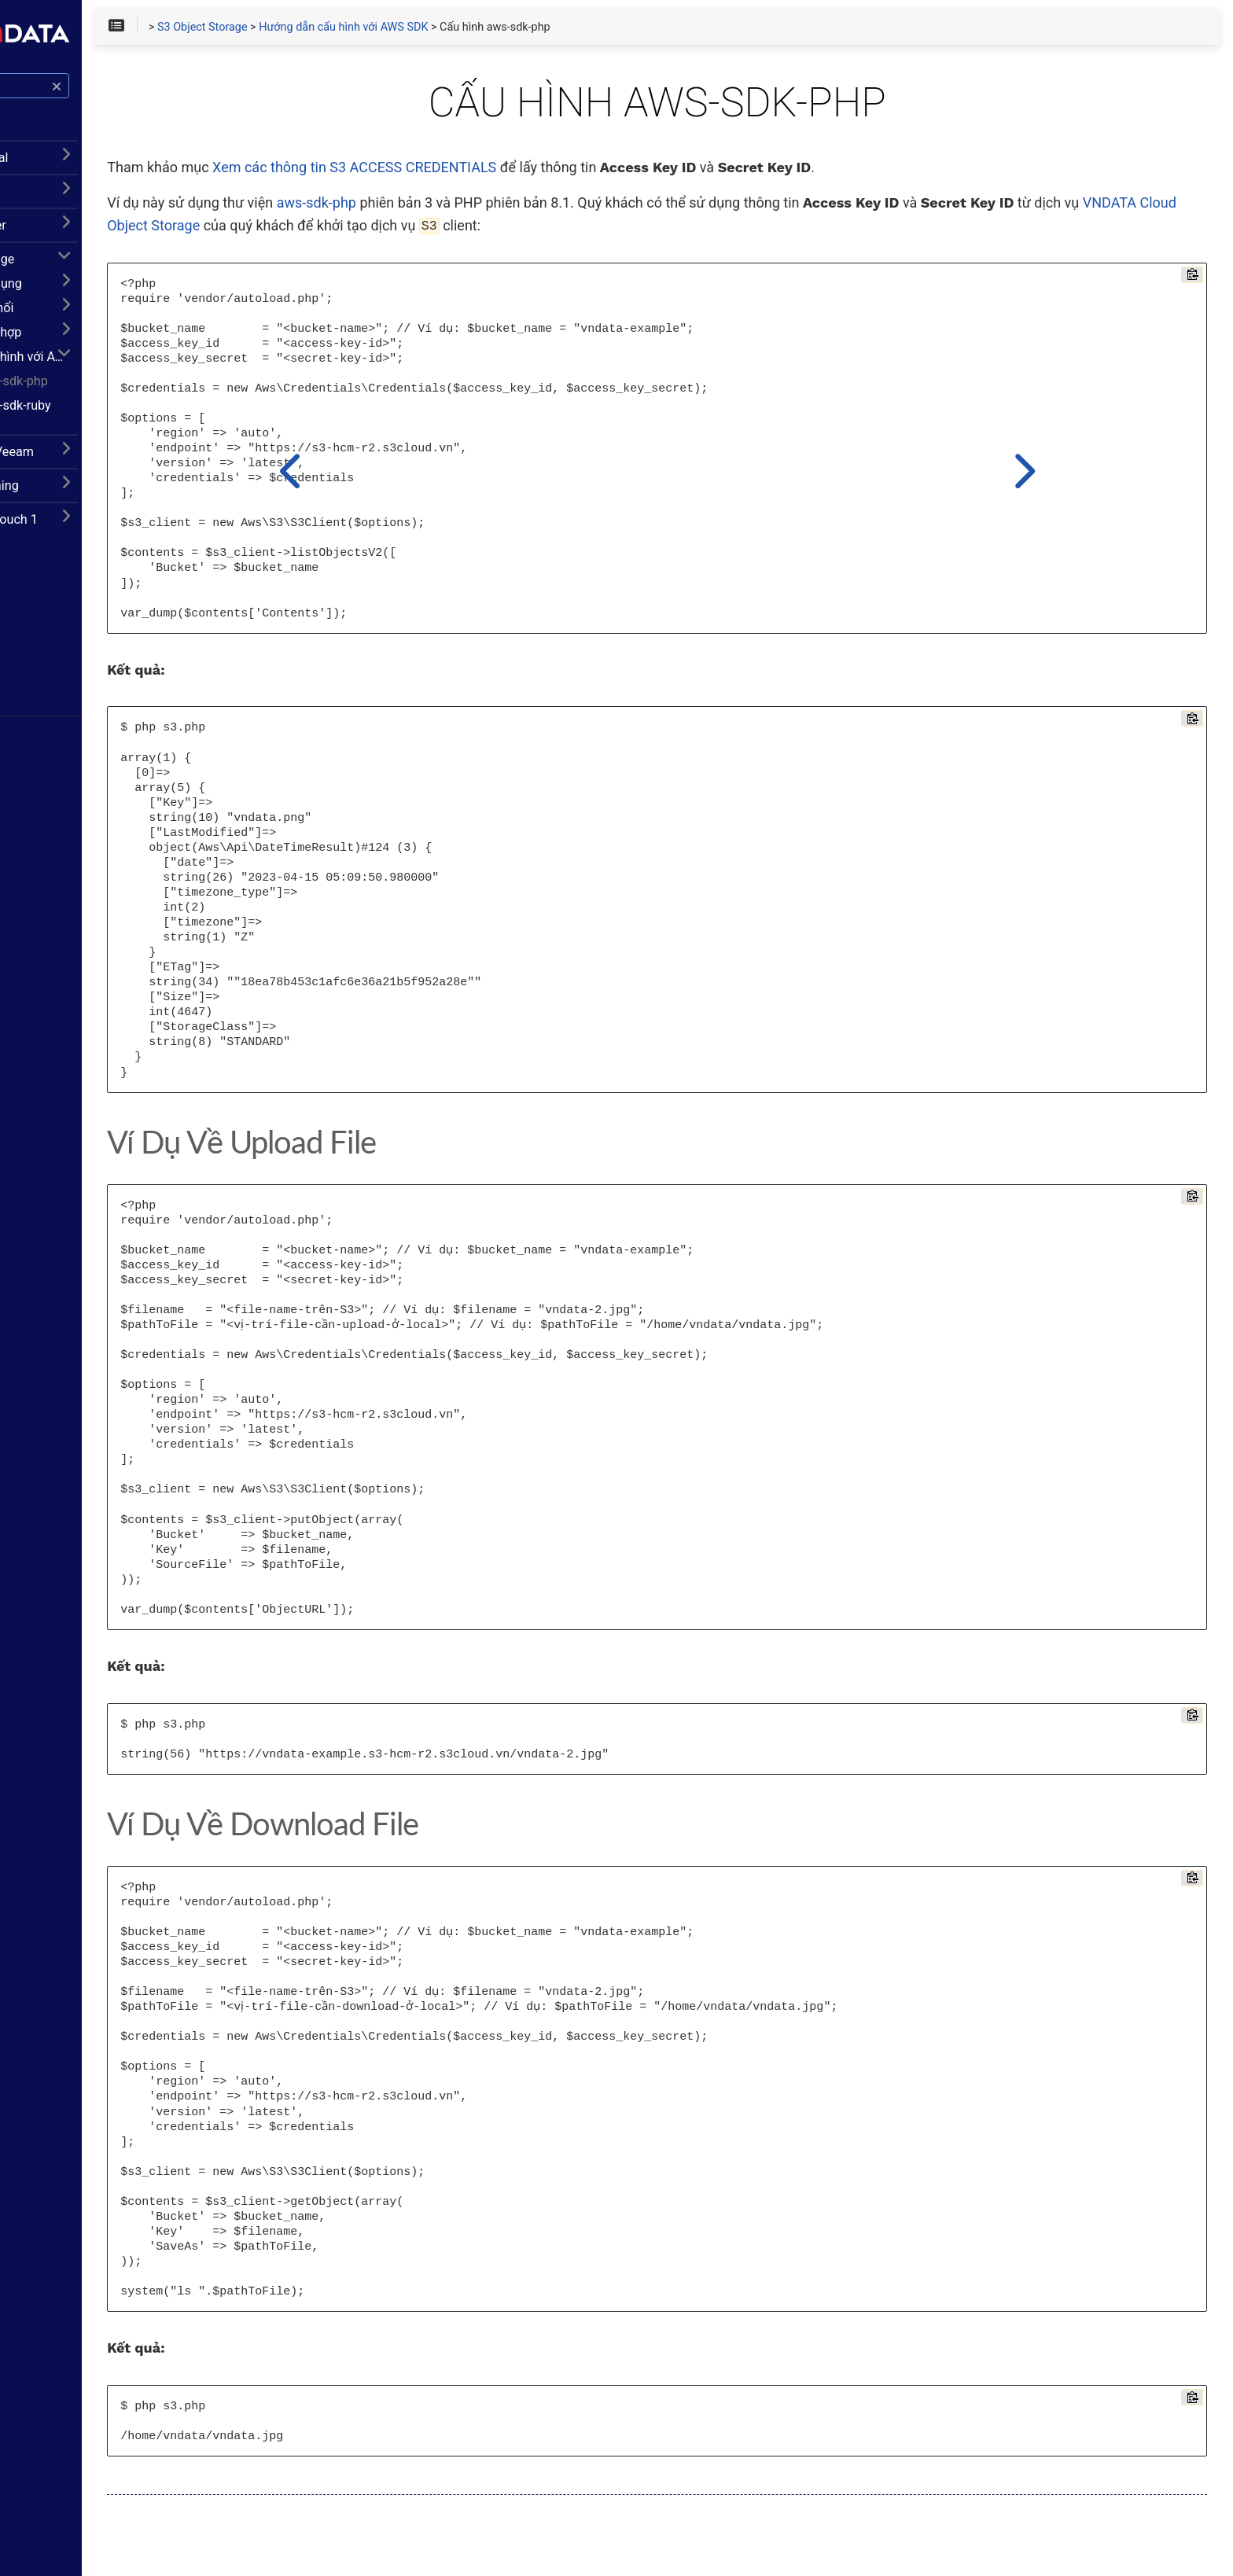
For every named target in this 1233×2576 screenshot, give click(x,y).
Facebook (55, 642)
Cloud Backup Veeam (83, 460)
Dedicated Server (68, 233)
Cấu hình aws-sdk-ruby (105, 414)
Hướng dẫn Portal (70, 166)
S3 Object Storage (73, 267)
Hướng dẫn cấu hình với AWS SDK (123, 365)
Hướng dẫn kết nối (80, 316)
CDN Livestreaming (75, 494)
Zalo (43, 691)
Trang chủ (54, 617)
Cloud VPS (52, 200)
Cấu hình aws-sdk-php (104, 389)
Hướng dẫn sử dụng (84, 292)
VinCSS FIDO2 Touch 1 (84, 528)
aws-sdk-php (495, 208)
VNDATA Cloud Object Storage (465, 231)
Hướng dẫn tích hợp (84, 340)
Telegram (54, 666)
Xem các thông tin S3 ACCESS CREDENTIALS (533, 172)
